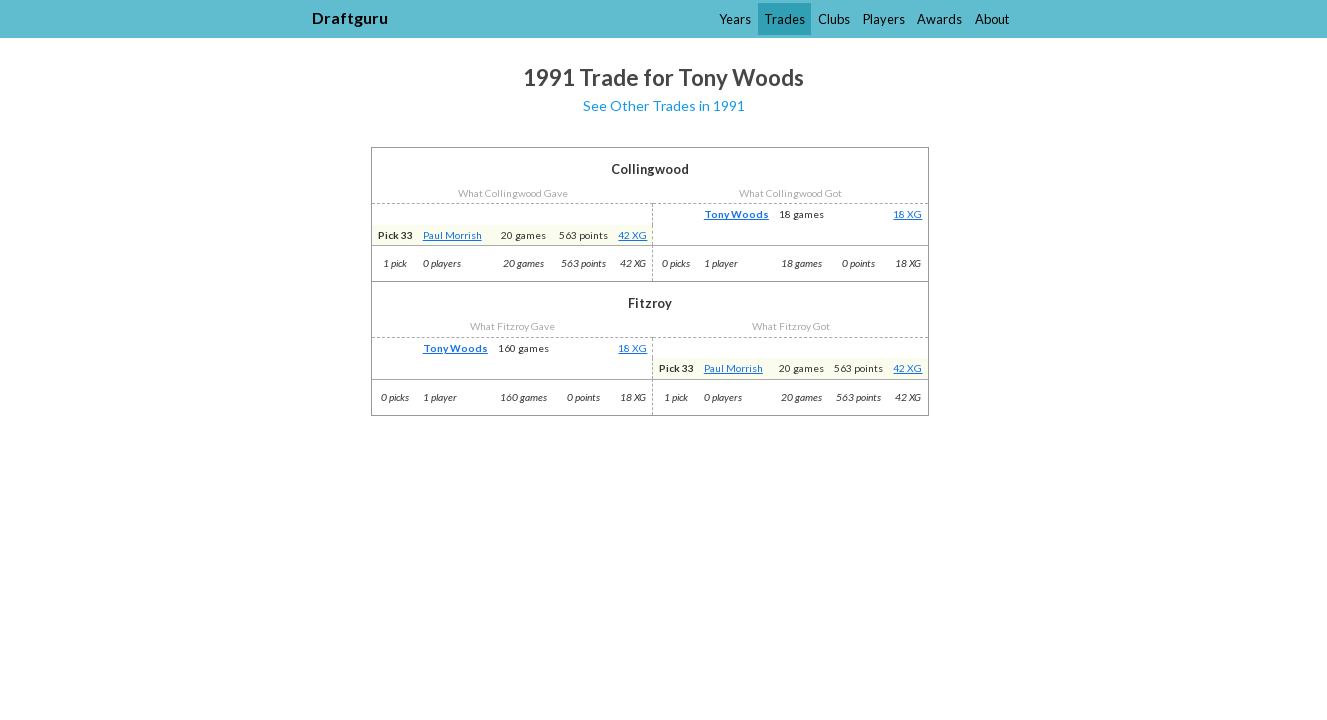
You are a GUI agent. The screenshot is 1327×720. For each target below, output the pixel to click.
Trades (784, 19)
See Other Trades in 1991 (664, 105)
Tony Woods (736, 214)
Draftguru (350, 17)
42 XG (632, 235)
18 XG (907, 214)
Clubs (834, 19)
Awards (939, 19)
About (992, 19)
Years (735, 19)
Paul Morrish (452, 235)
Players (884, 19)
